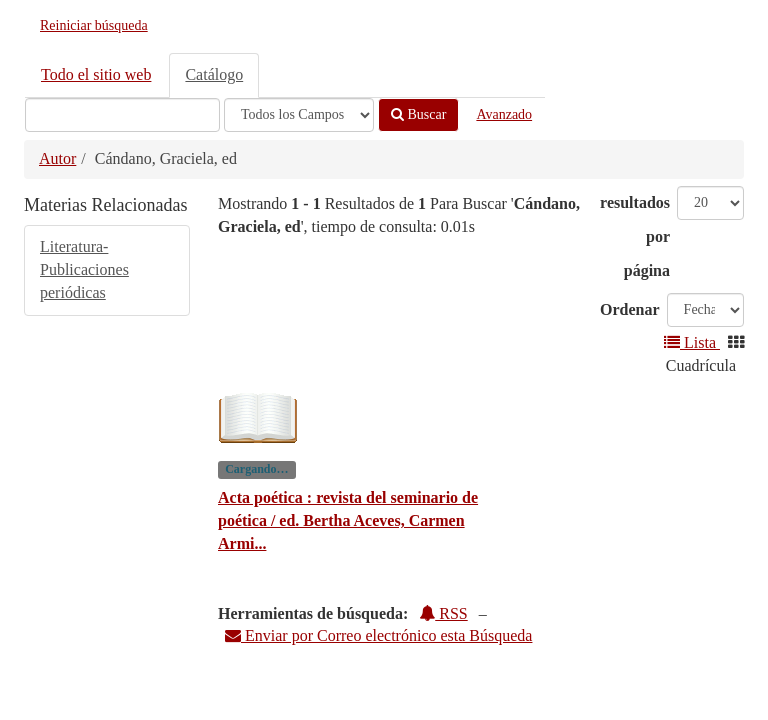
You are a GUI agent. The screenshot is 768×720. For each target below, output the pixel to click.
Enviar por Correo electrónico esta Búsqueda (378, 635)
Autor (57, 158)
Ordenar (630, 309)
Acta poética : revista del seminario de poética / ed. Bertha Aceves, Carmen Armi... (348, 520)
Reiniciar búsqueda (94, 25)
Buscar (418, 114)
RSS (443, 613)
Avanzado (504, 114)
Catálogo (214, 74)
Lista (692, 342)
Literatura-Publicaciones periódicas (84, 269)
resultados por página (635, 236)
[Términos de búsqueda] (122, 115)
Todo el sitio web (96, 74)
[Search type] (299, 115)
